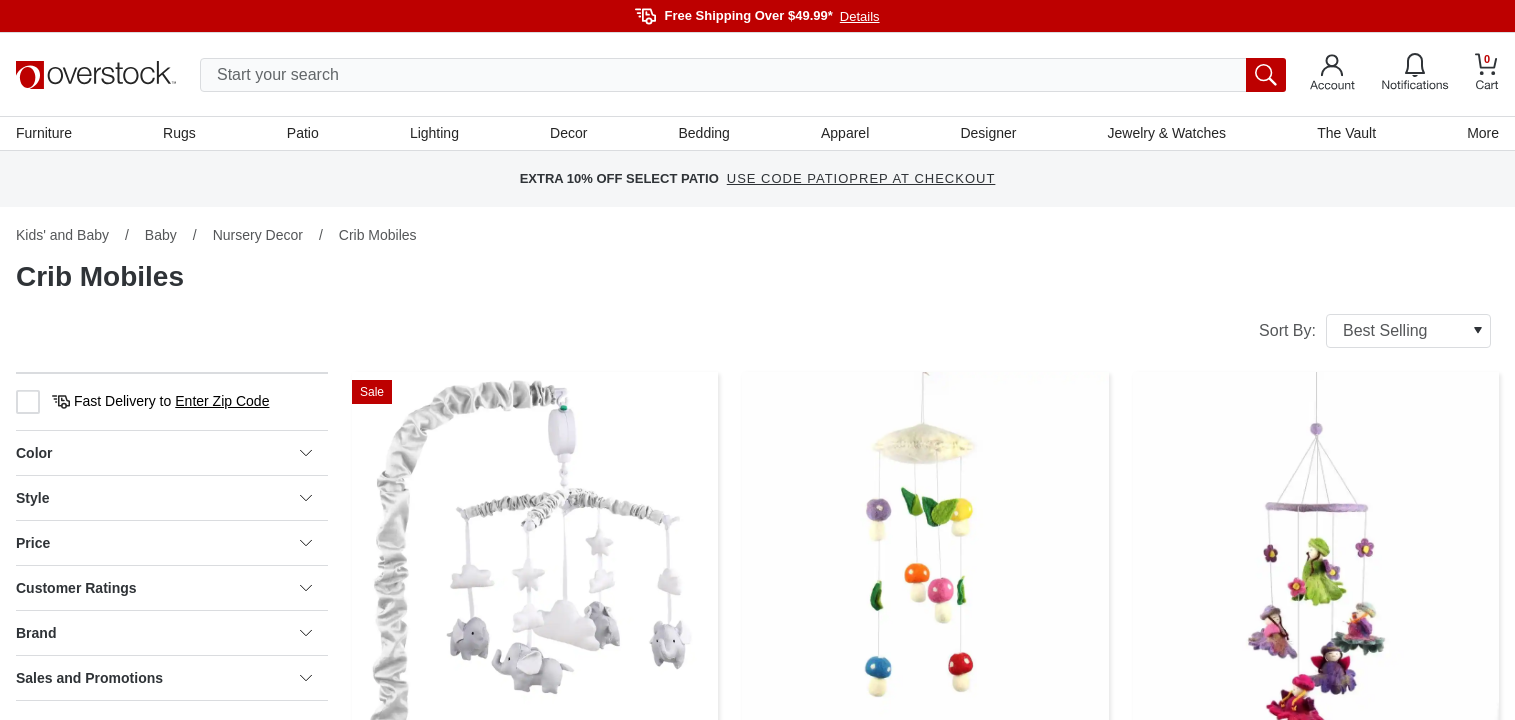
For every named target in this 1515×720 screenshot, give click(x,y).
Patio (303, 133)
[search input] (743, 75)
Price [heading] (164, 543)
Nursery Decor (258, 235)
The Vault (1346, 133)
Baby (161, 235)
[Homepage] (96, 75)
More (1483, 133)
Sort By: (1375, 331)
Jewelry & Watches (1166, 133)
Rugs (179, 133)
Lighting (434, 133)
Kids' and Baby (62, 235)
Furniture (44, 133)
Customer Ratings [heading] (164, 588)
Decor (568, 133)
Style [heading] (164, 498)
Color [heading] (164, 453)
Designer (988, 133)
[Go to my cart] (1487, 74)
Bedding (704, 133)
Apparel (845, 133)
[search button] (1266, 75)
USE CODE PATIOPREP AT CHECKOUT (861, 179)
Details (860, 16)
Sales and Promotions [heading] (164, 678)
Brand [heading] (164, 633)
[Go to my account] (1332, 75)
